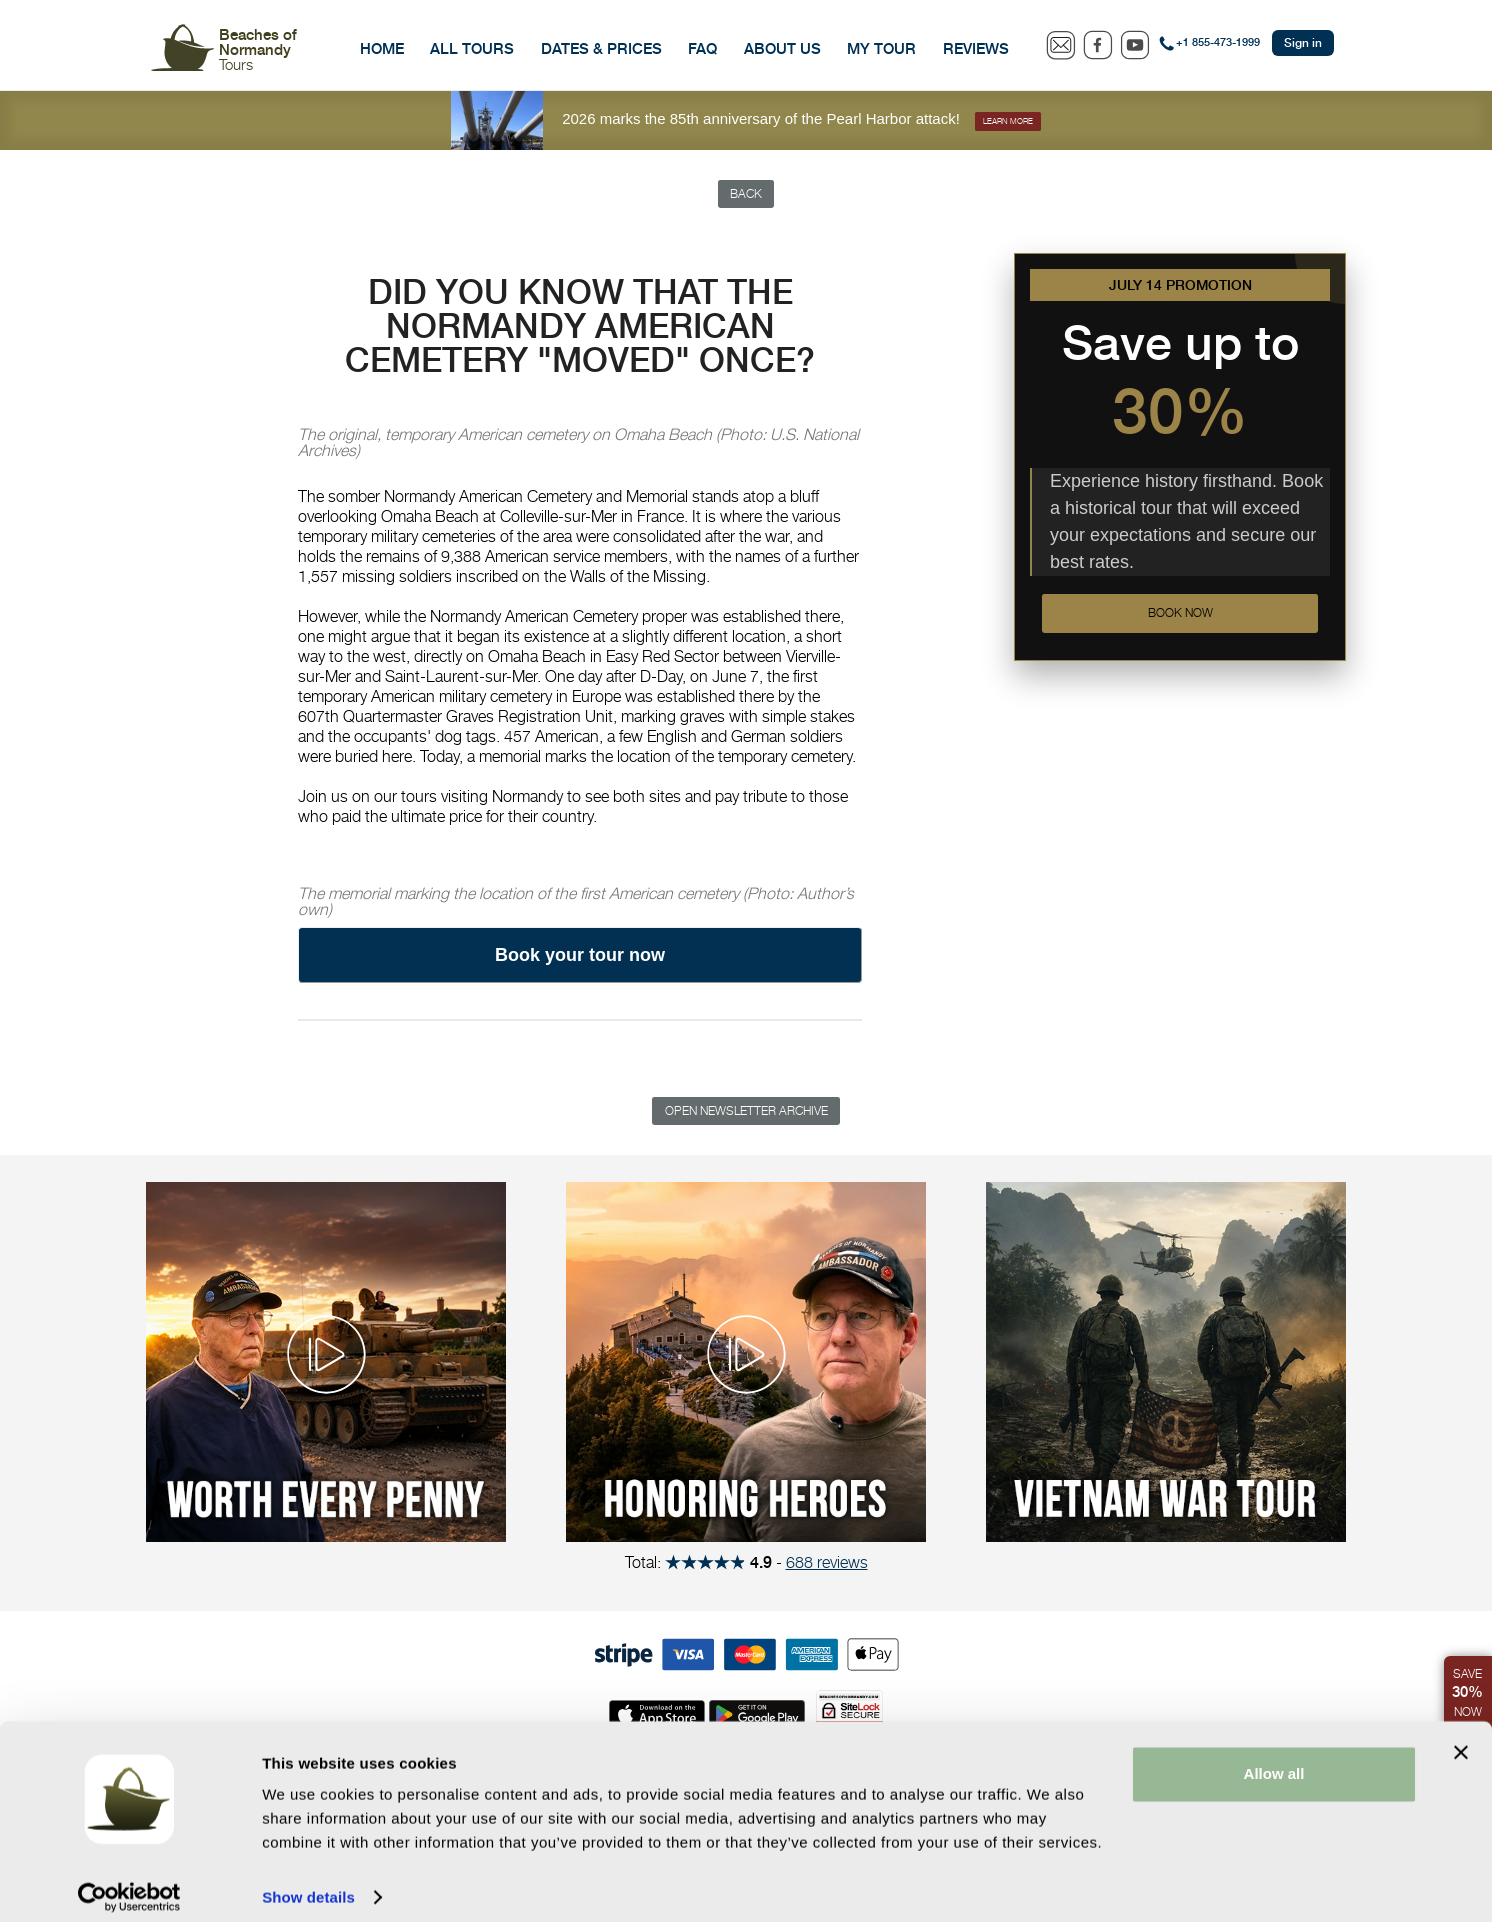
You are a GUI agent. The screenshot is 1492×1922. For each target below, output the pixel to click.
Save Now (1466, 1689)
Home (382, 49)
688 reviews (827, 1568)
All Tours (472, 49)
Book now (1180, 618)
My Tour (881, 49)
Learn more (1008, 120)
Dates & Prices (601, 49)
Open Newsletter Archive (746, 1115)
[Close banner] (1461, 1738)
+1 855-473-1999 (1218, 42)
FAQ (702, 49)
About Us (782, 49)
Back (746, 195)
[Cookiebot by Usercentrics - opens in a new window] (129, 1883)
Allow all (1274, 1759)
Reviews (976, 49)
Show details (308, 1882)
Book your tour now (580, 958)
